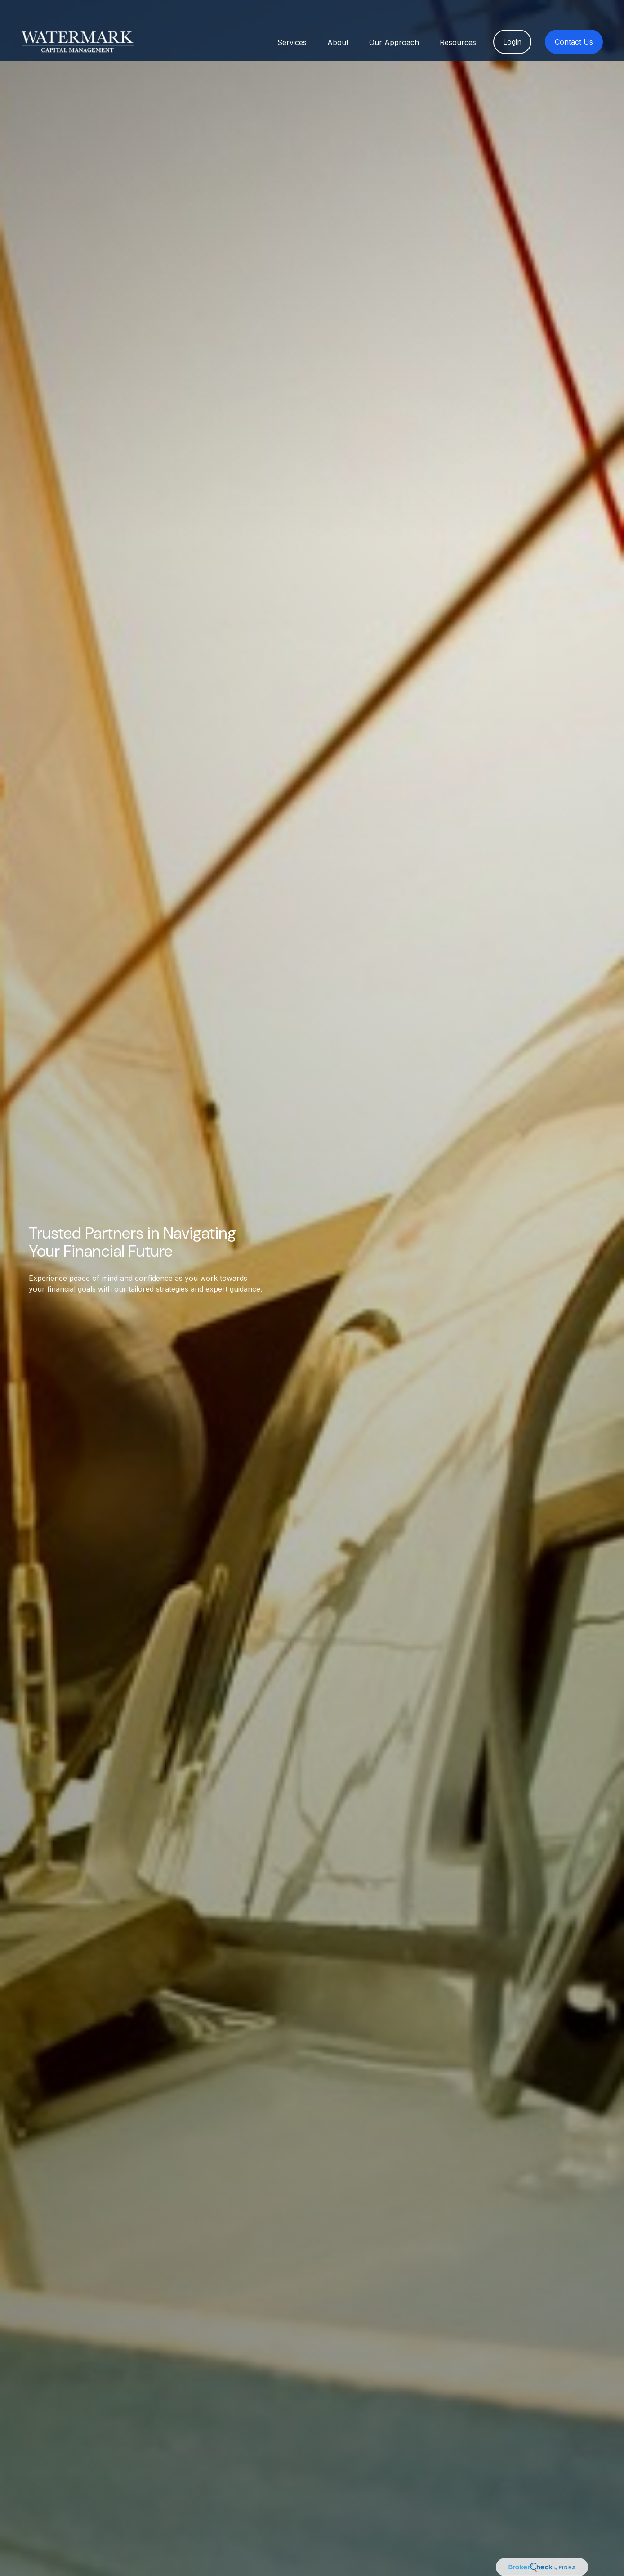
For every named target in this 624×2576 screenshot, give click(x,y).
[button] (292, 18)
